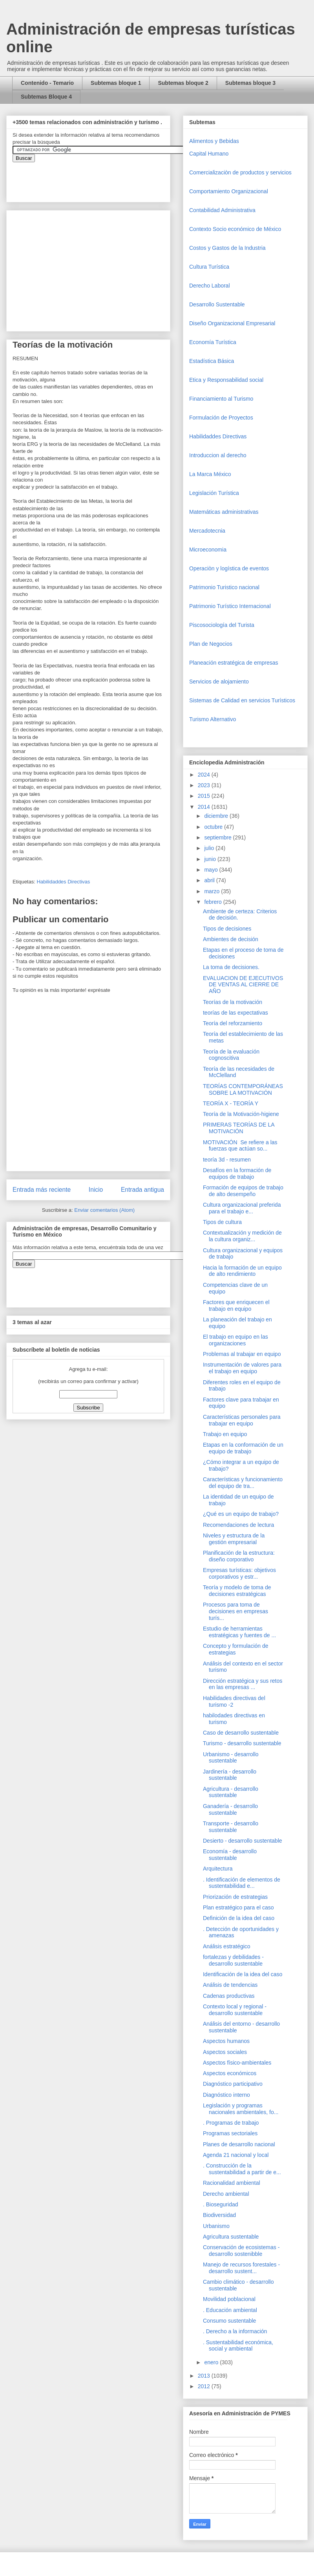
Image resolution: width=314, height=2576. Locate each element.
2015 (205, 796)
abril (210, 880)
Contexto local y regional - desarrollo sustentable (235, 2009)
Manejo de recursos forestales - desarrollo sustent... (241, 2267)
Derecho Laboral (209, 285)
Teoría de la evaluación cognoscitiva (231, 1054)
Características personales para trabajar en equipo (242, 1420)
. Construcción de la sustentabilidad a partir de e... (242, 2168)
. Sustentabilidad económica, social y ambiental (238, 2345)
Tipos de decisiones (227, 928)
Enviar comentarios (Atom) (104, 1210)
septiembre (218, 837)
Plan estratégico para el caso (238, 1907)
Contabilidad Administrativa (222, 210)
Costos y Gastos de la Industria (227, 248)
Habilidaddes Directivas (63, 882)
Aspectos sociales (225, 2052)
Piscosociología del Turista (221, 625)
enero (212, 2362)
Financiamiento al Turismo (221, 399)
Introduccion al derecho (217, 455)
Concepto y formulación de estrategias (235, 1649)
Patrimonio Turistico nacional (224, 587)
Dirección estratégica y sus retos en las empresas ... (242, 1684)
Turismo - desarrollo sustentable (242, 1743)
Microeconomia (207, 549)
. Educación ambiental (230, 2310)
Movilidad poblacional (229, 2299)
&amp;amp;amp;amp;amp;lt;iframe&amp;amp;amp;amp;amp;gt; (101, 178)
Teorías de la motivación (232, 1002)
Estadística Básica (211, 361)
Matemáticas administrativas (224, 512)
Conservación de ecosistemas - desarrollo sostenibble (241, 2250)
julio (209, 848)
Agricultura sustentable (231, 2236)
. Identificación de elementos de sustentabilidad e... (241, 1882)
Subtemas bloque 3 (250, 83)
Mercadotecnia (207, 531)
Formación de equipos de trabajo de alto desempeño (243, 1190)
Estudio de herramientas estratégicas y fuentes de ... (239, 1631)
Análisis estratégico (226, 1946)
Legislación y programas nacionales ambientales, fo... (240, 2108)
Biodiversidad (219, 2215)
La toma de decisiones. (231, 967)
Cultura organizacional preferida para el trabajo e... (242, 1208)
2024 (205, 774)
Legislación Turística (214, 493)
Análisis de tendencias (230, 1985)
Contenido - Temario (47, 83)
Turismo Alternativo (212, 719)
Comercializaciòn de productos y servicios (240, 172)
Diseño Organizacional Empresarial (232, 323)
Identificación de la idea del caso (242, 1974)
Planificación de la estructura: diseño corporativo (239, 1556)
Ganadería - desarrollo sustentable (230, 1809)
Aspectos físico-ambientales (237, 2062)
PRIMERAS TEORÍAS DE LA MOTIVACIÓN (238, 1127)
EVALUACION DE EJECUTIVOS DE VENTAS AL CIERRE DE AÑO (243, 985)
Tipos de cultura (222, 1222)
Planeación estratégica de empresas (233, 663)
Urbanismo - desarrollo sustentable (231, 1757)
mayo (211, 870)
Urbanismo (216, 2226)
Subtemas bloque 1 (116, 83)
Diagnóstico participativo (233, 2084)
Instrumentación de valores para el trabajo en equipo (242, 1367)
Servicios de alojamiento (219, 681)
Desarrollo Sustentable (217, 304)
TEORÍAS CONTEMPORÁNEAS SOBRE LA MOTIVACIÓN (243, 1089)
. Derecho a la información (235, 2331)
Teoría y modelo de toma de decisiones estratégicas (237, 1590)
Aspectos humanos (226, 2041)
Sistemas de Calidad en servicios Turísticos (242, 700)
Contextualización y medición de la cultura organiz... (242, 1235)
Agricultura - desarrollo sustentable (230, 1792)
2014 (205, 807)
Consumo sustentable (229, 2321)
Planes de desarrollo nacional (239, 2144)
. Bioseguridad (220, 2204)
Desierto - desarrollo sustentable (242, 1841)
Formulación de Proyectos (221, 417)
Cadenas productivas (229, 1996)
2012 (205, 2386)
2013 (205, 2376)
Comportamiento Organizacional (228, 191)
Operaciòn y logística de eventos (229, 568)
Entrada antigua (142, 1189)
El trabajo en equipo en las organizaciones (235, 1340)
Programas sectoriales (230, 2133)
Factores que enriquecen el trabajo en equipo (236, 1305)
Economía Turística (212, 342)
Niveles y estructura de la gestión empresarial (234, 1538)
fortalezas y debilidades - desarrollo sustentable (233, 1960)
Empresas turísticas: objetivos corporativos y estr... (239, 1573)
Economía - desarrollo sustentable (230, 1854)
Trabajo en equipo (225, 1434)
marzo (212, 891)
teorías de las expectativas (235, 1013)
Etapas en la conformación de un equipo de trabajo (243, 1448)
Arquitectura (217, 1868)
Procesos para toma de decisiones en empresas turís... (235, 1611)
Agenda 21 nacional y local (235, 2155)
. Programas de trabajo (231, 2123)
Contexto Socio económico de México (235, 229)
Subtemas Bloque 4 (46, 96)
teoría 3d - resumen (227, 1159)
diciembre (217, 816)
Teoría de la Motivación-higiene (241, 1114)
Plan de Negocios (210, 644)
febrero (213, 902)
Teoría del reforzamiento (232, 1023)
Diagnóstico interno (226, 2095)
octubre (214, 827)
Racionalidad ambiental (231, 2183)
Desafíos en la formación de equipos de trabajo (237, 1173)
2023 (205, 785)
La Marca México (210, 474)
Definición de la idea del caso (238, 1918)
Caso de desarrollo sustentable (241, 1733)
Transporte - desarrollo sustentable (230, 1826)
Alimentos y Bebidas (214, 141)
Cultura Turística (209, 267)
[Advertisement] (23, 2405)
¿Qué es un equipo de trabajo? (241, 1514)
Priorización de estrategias (235, 1897)
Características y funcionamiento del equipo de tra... (243, 1482)
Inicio (96, 1189)
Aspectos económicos (229, 2073)
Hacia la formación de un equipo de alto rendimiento (242, 1270)
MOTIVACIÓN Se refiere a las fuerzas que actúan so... (240, 1145)
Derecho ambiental (226, 2194)
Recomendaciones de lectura (238, 1525)
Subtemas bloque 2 (183, 83)
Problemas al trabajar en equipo (242, 1354)
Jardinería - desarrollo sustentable (229, 1774)
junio (210, 859)
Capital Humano (208, 153)
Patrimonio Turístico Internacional (230, 606)
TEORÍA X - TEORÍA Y (230, 1103)
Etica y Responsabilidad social (226, 380)
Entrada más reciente (42, 1189)
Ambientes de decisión (230, 939)
